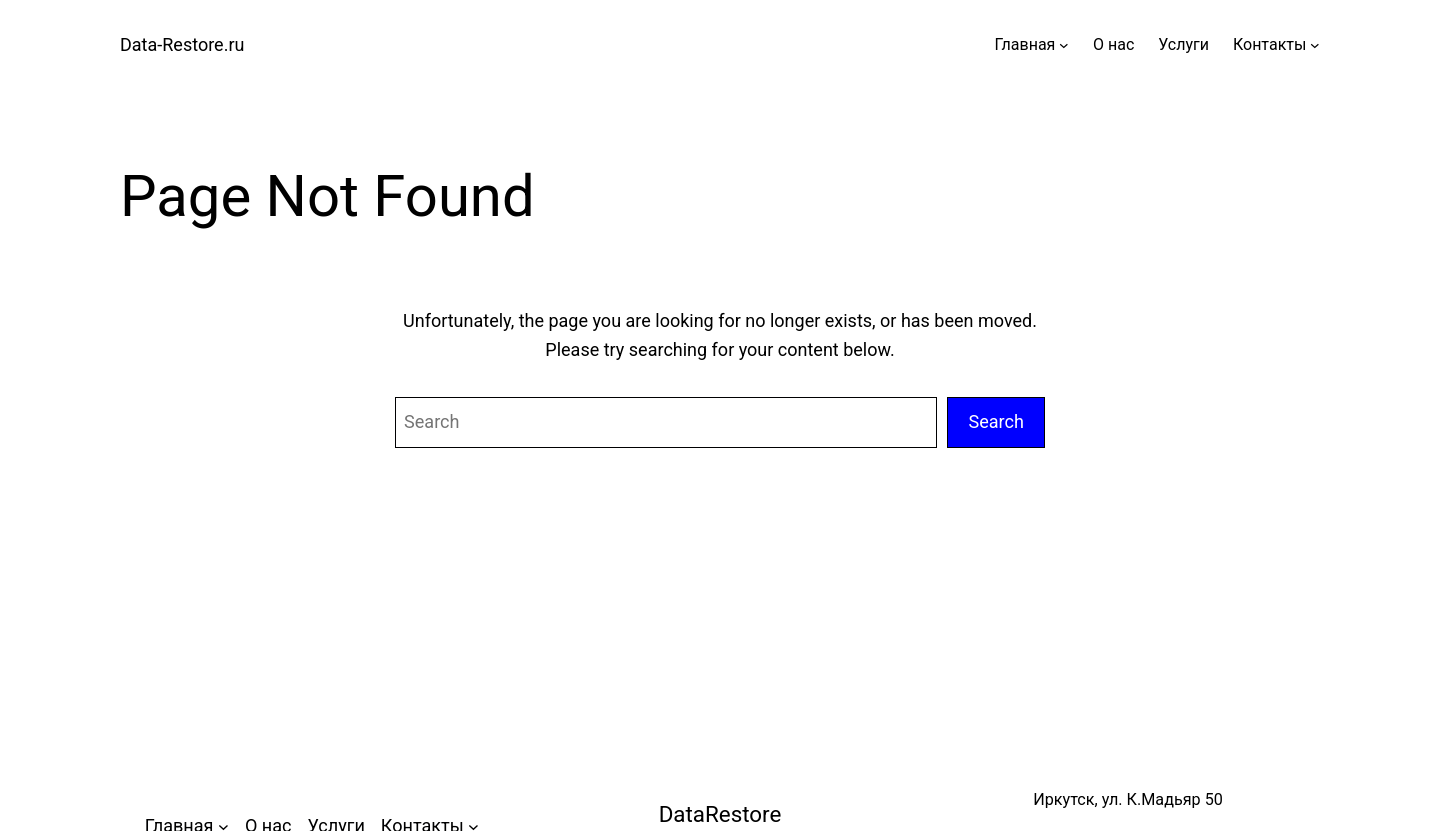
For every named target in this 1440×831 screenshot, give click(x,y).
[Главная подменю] (1064, 45)
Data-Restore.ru (182, 44)
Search (996, 421)
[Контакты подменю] (1315, 45)
